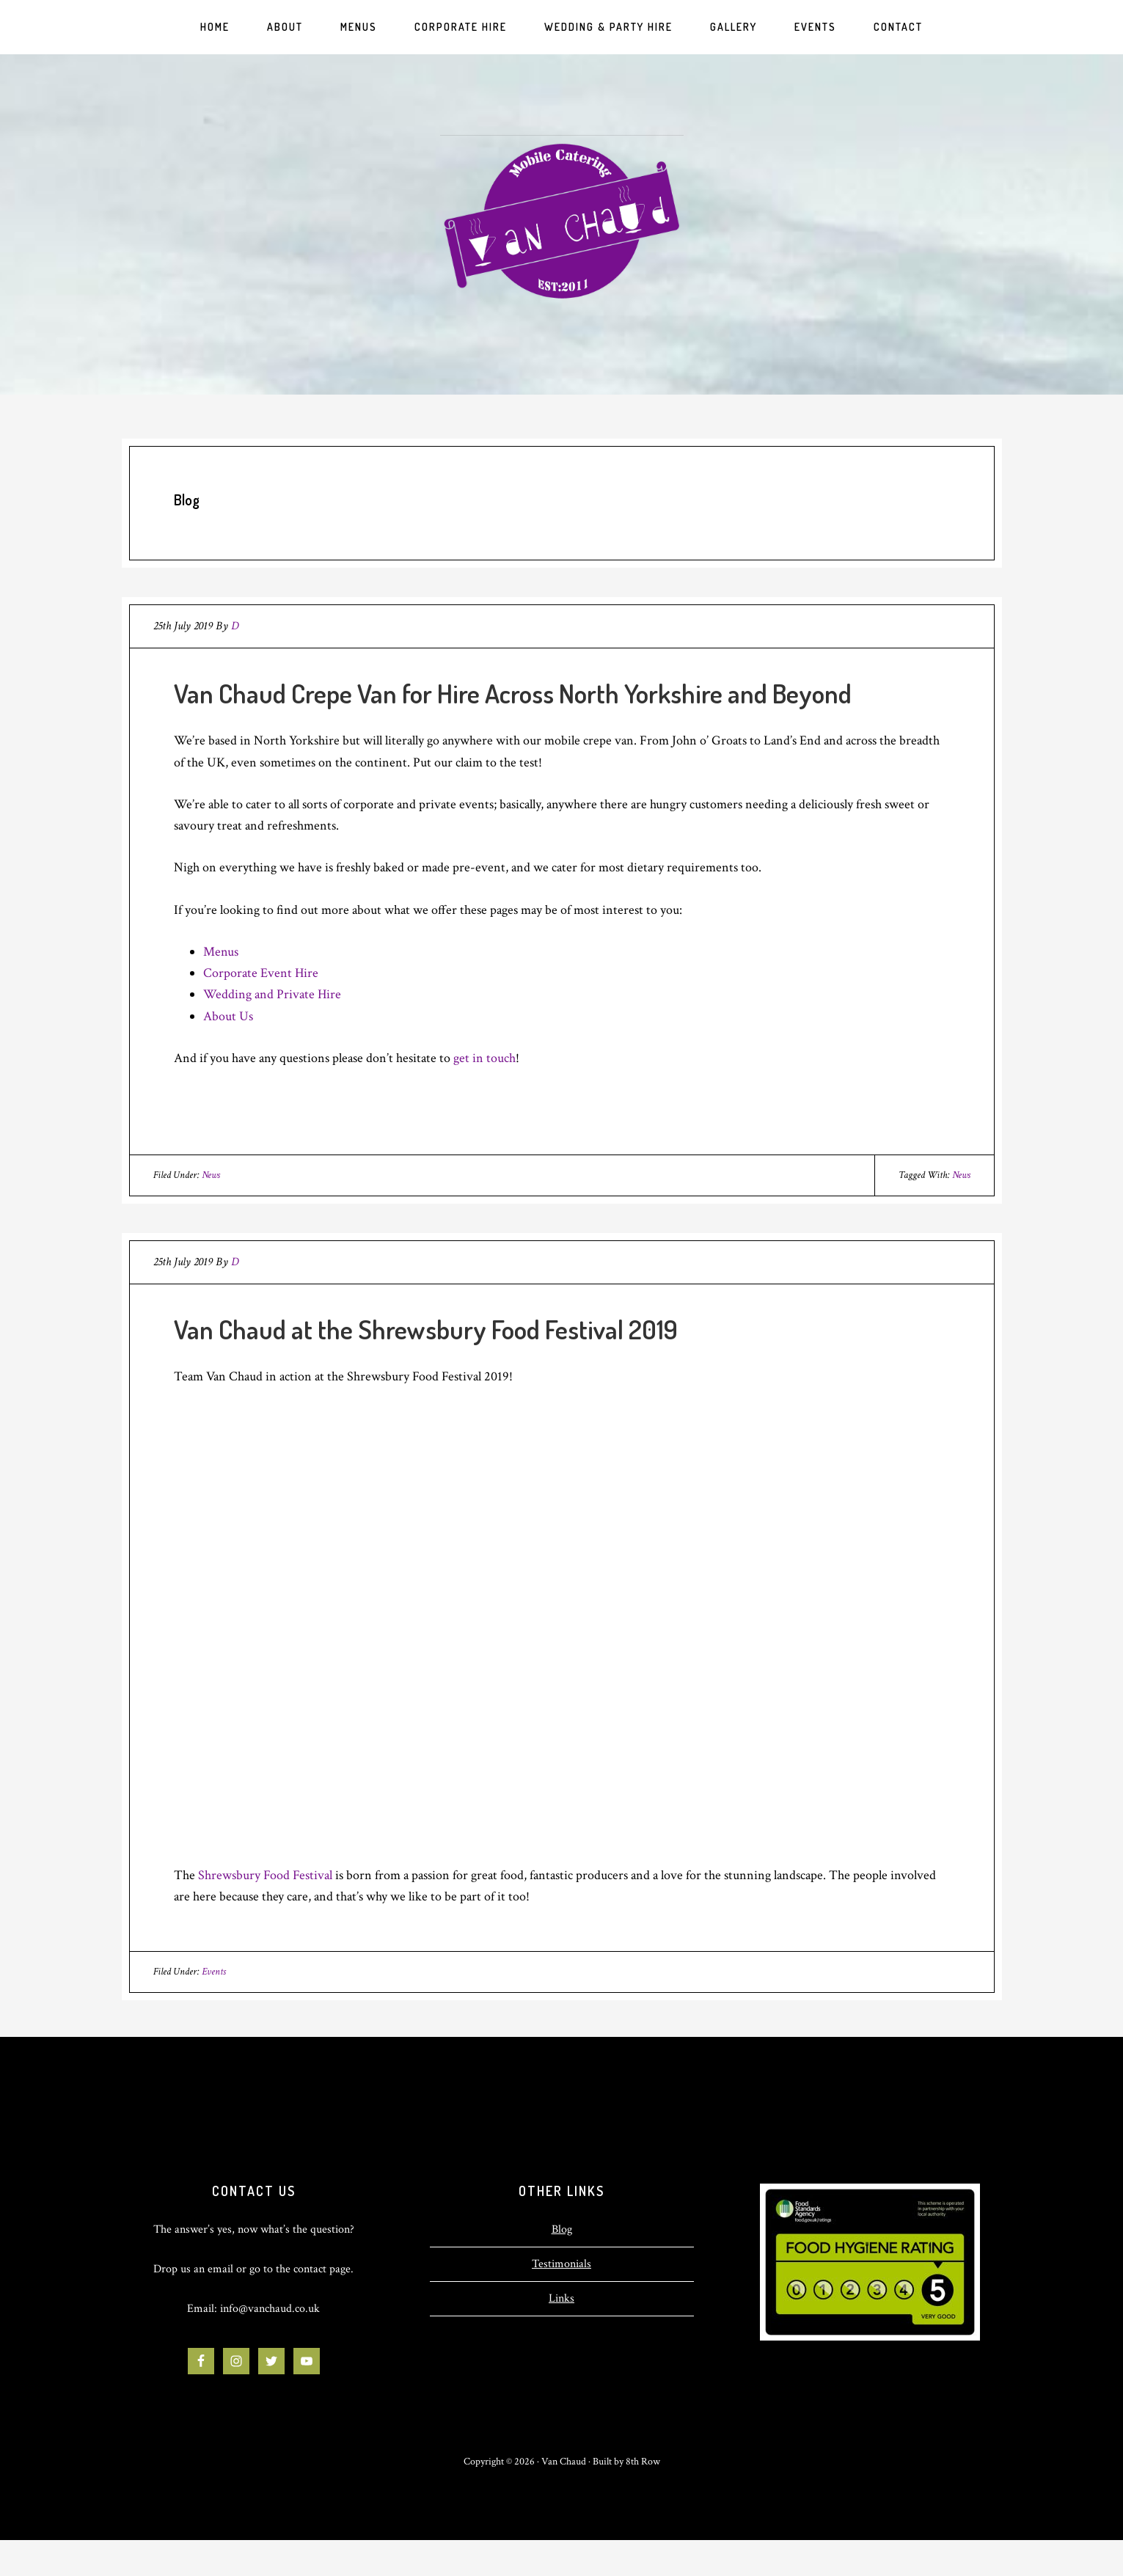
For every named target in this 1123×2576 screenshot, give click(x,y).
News (211, 1175)
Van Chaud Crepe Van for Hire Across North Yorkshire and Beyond (513, 693)
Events (214, 1971)
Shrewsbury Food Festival (265, 1875)
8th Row (643, 2461)
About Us (228, 1016)
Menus (220, 951)
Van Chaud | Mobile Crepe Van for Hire (562, 221)
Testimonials (561, 2264)
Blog (562, 2229)
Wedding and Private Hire (272, 994)
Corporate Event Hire (260, 973)
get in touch (484, 1058)
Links (561, 2298)
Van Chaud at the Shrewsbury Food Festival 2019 (426, 1329)
